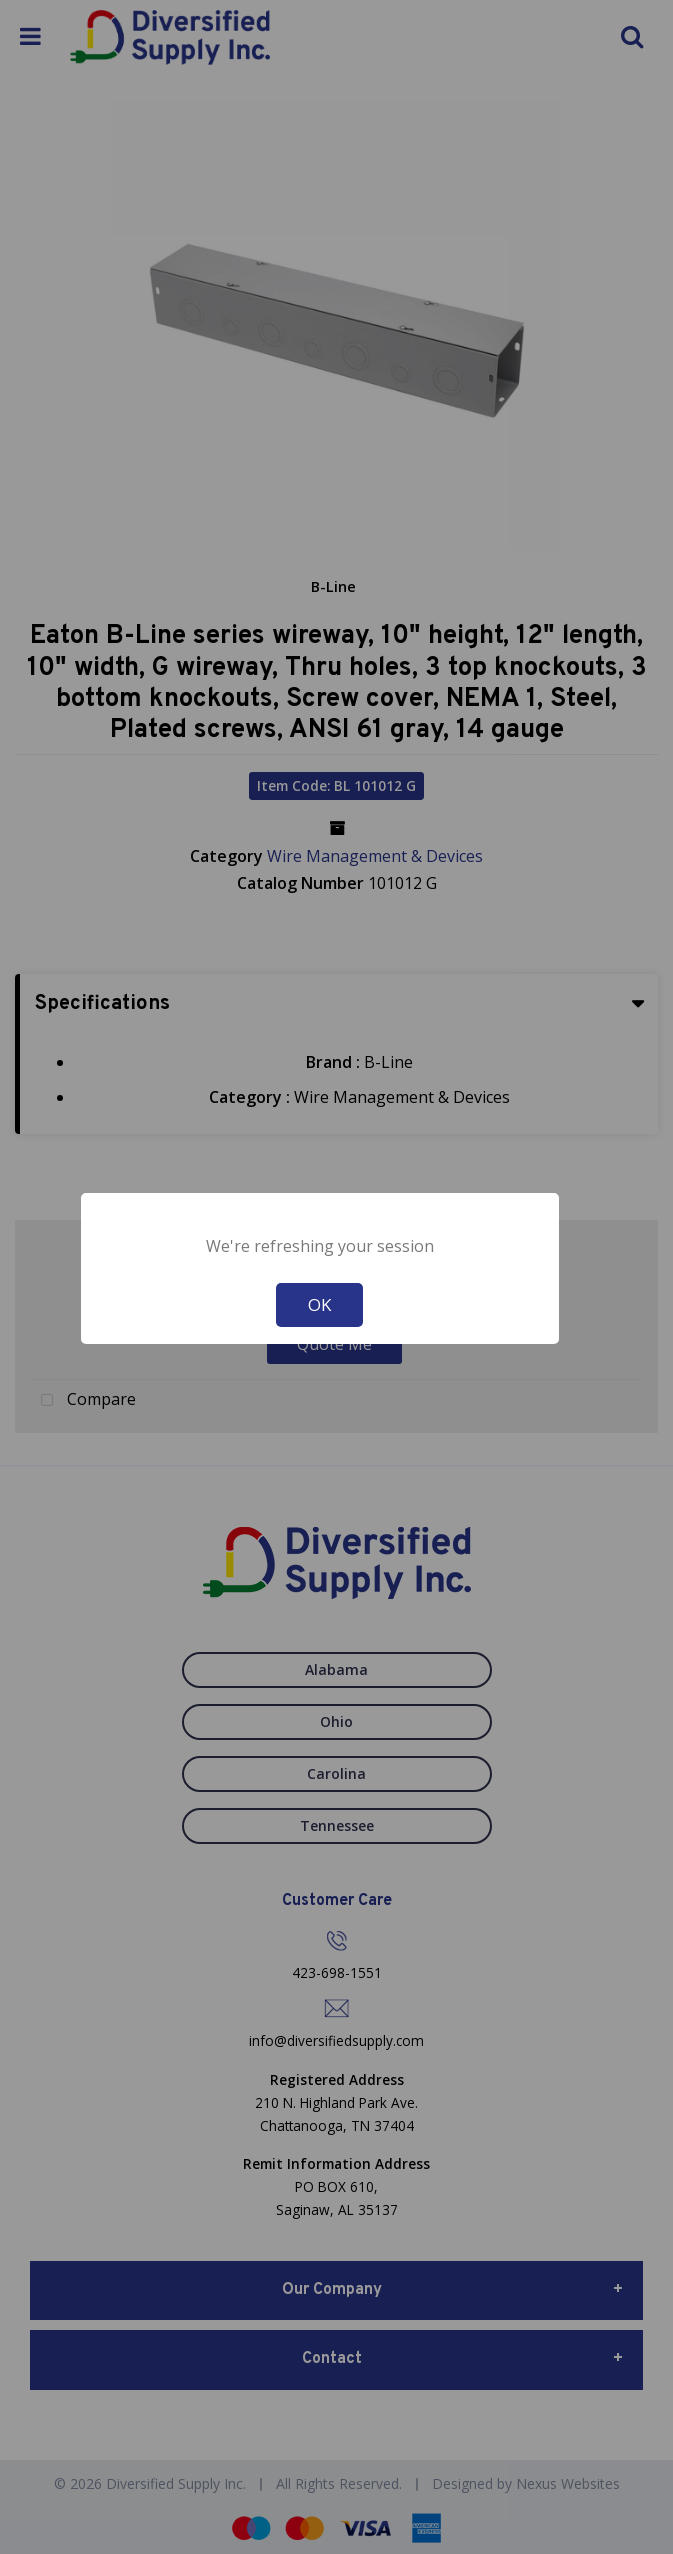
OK (319, 1304)
